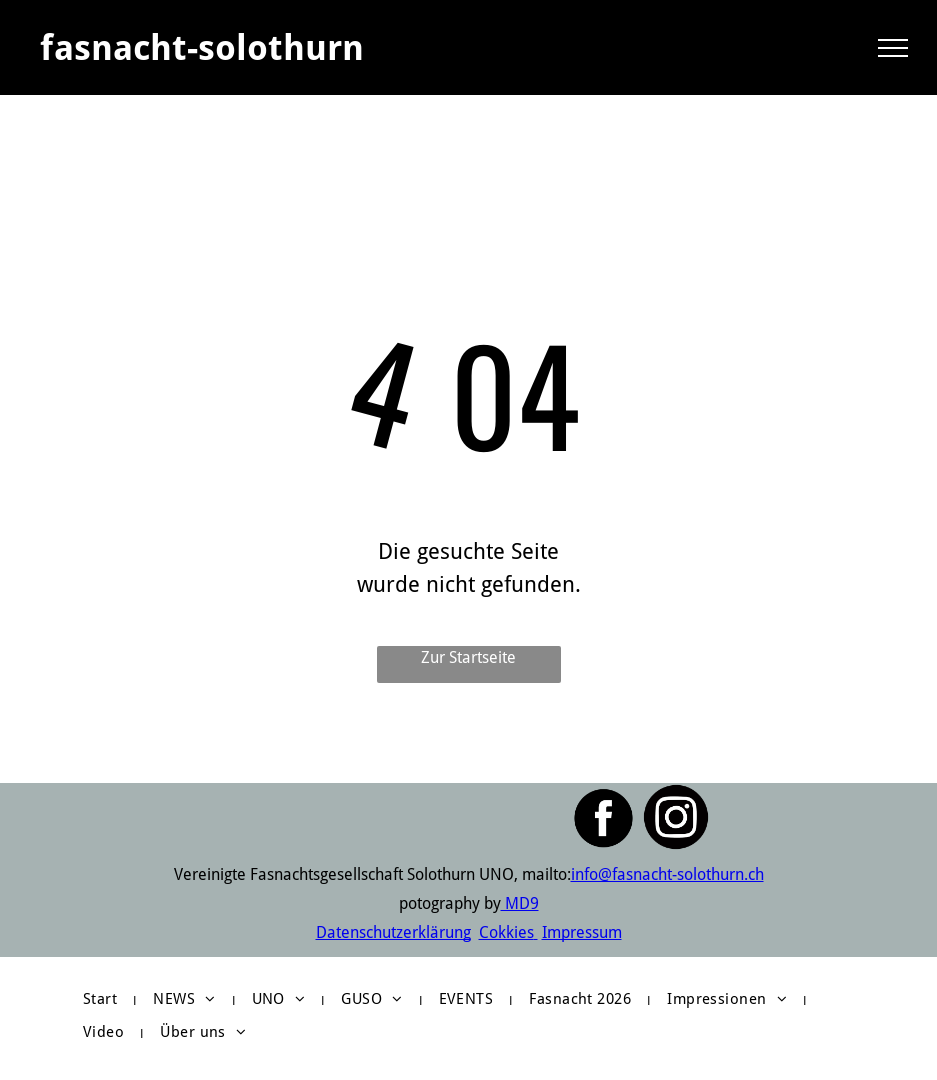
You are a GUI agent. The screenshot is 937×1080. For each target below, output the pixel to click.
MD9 (520, 903)
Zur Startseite (468, 657)
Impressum (582, 932)
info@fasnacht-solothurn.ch (667, 874)
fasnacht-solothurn (202, 47)
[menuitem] (103, 999)
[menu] (893, 48)
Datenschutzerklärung (393, 932)
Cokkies (506, 932)
